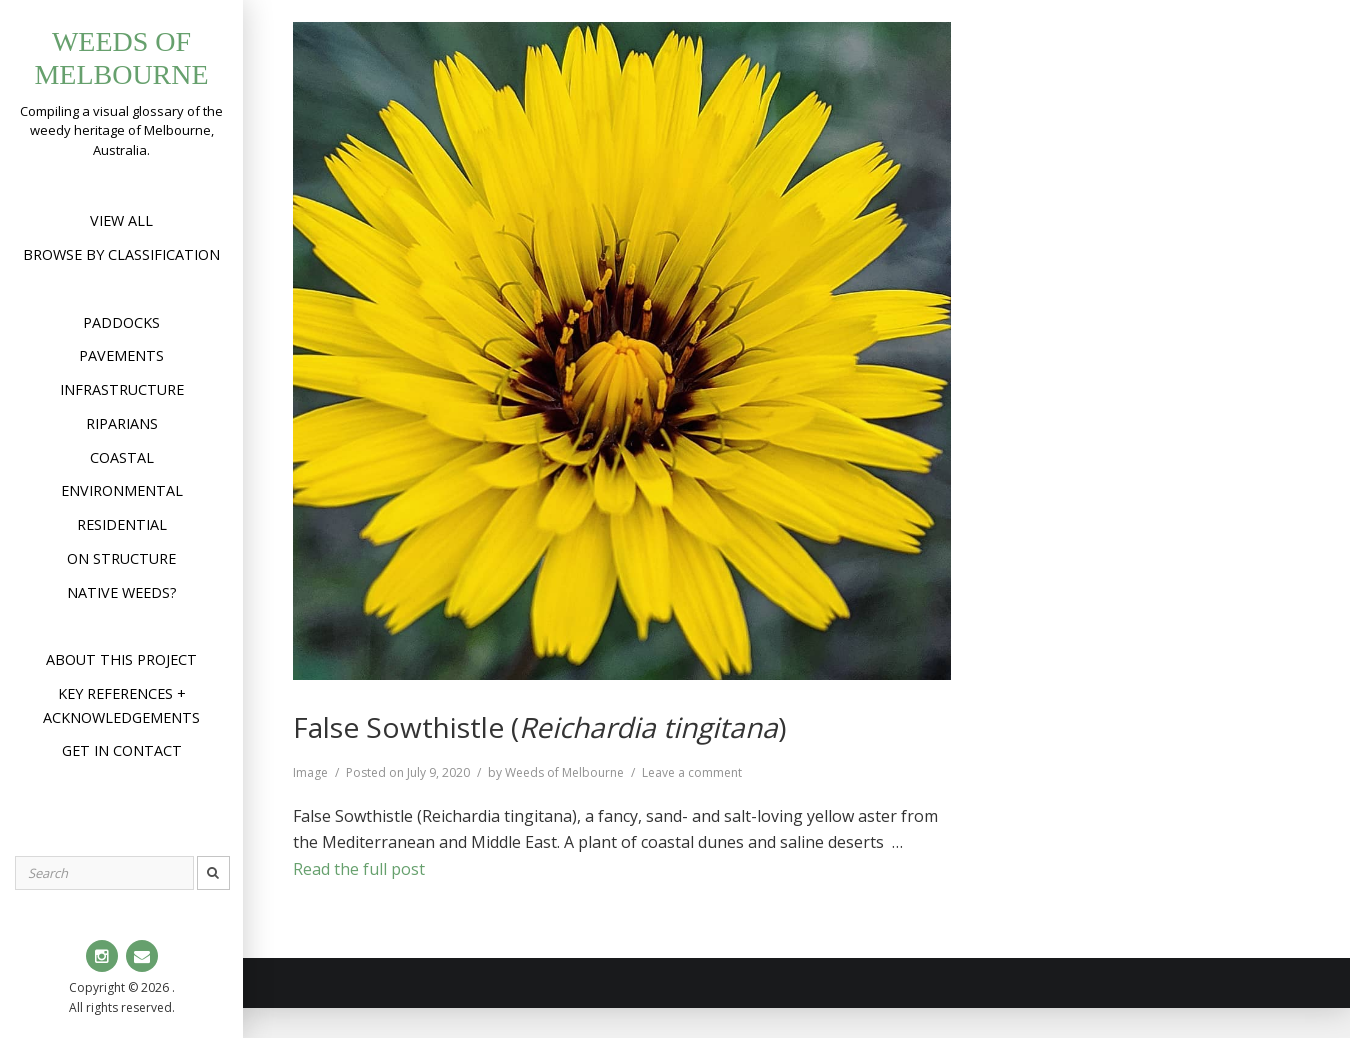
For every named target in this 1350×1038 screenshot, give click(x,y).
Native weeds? (122, 592)
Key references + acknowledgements (121, 705)
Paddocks (121, 322)
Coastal (122, 457)
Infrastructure (122, 389)
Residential (122, 524)
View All (121, 220)
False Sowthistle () (539, 727)
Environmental (122, 490)
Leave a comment (692, 772)
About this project (121, 659)
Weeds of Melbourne (564, 772)
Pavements (121, 355)
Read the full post (359, 869)
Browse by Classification (121, 254)
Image (310, 772)
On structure (121, 558)
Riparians (122, 423)
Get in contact (122, 750)
